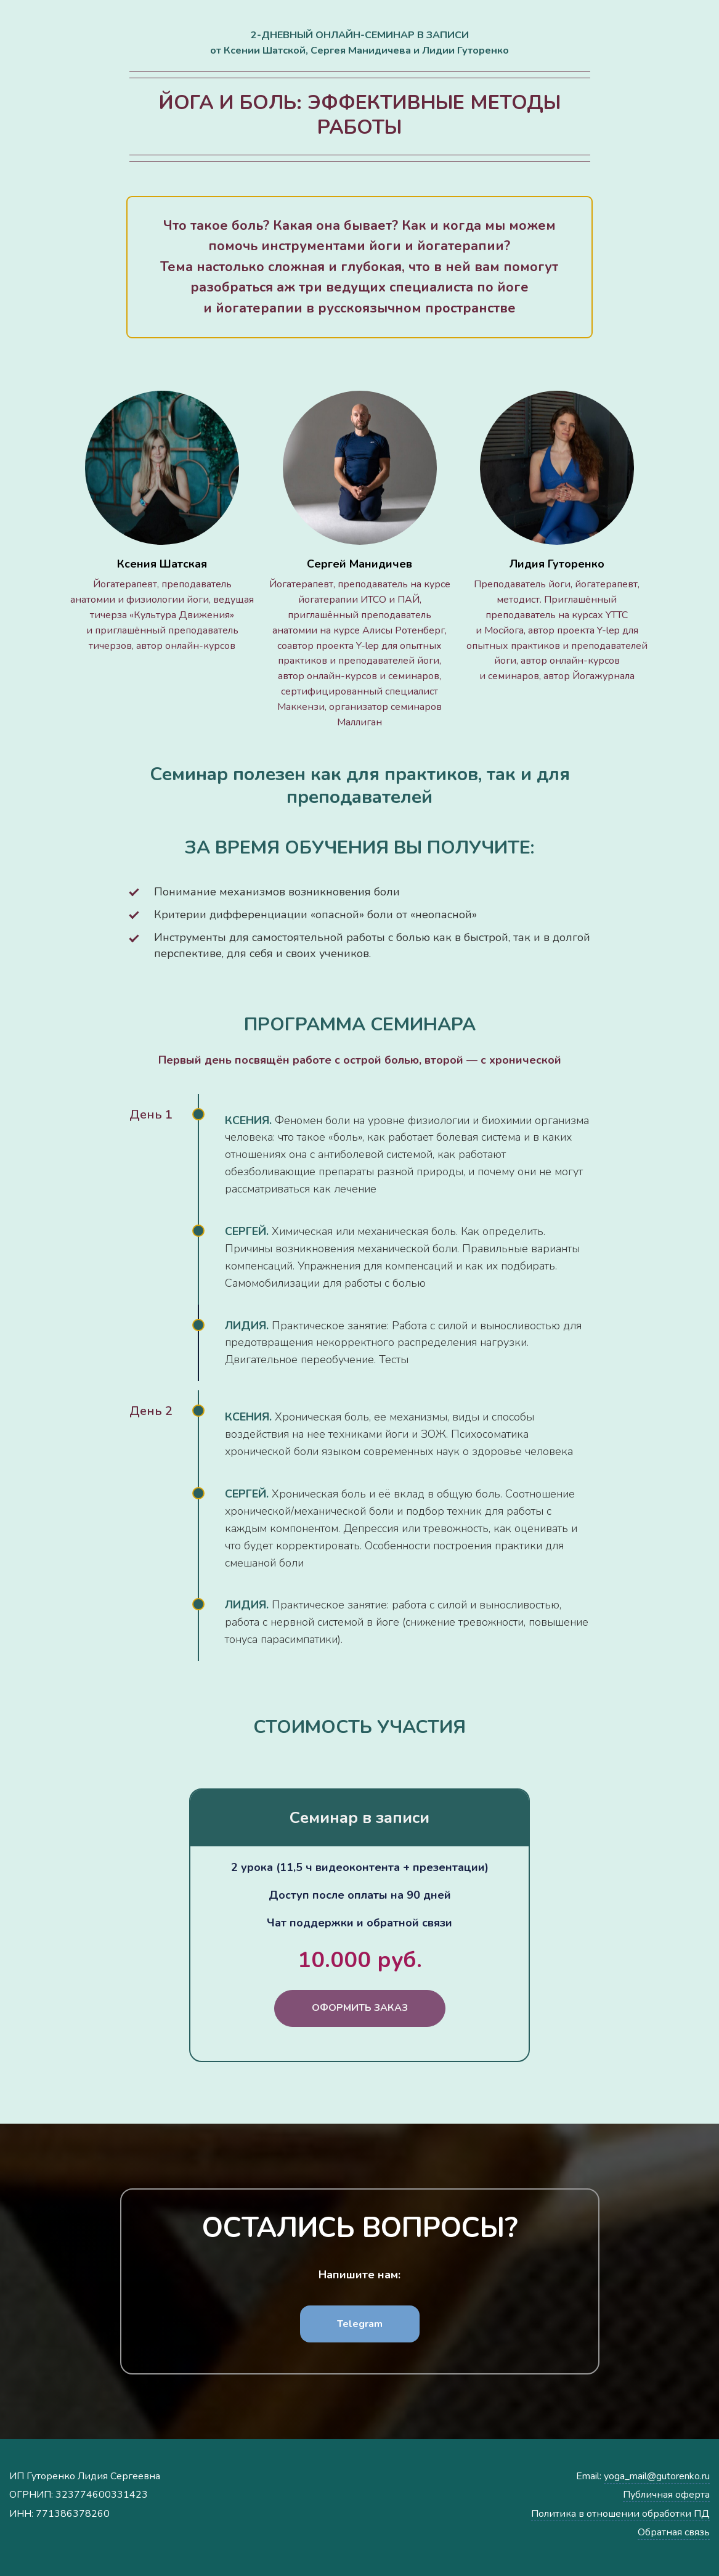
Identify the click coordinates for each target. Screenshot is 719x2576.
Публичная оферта (666, 2494)
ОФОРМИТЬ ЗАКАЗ (360, 2008)
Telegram (360, 2324)
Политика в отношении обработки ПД (620, 2514)
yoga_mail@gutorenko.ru (657, 2476)
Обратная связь (674, 2532)
